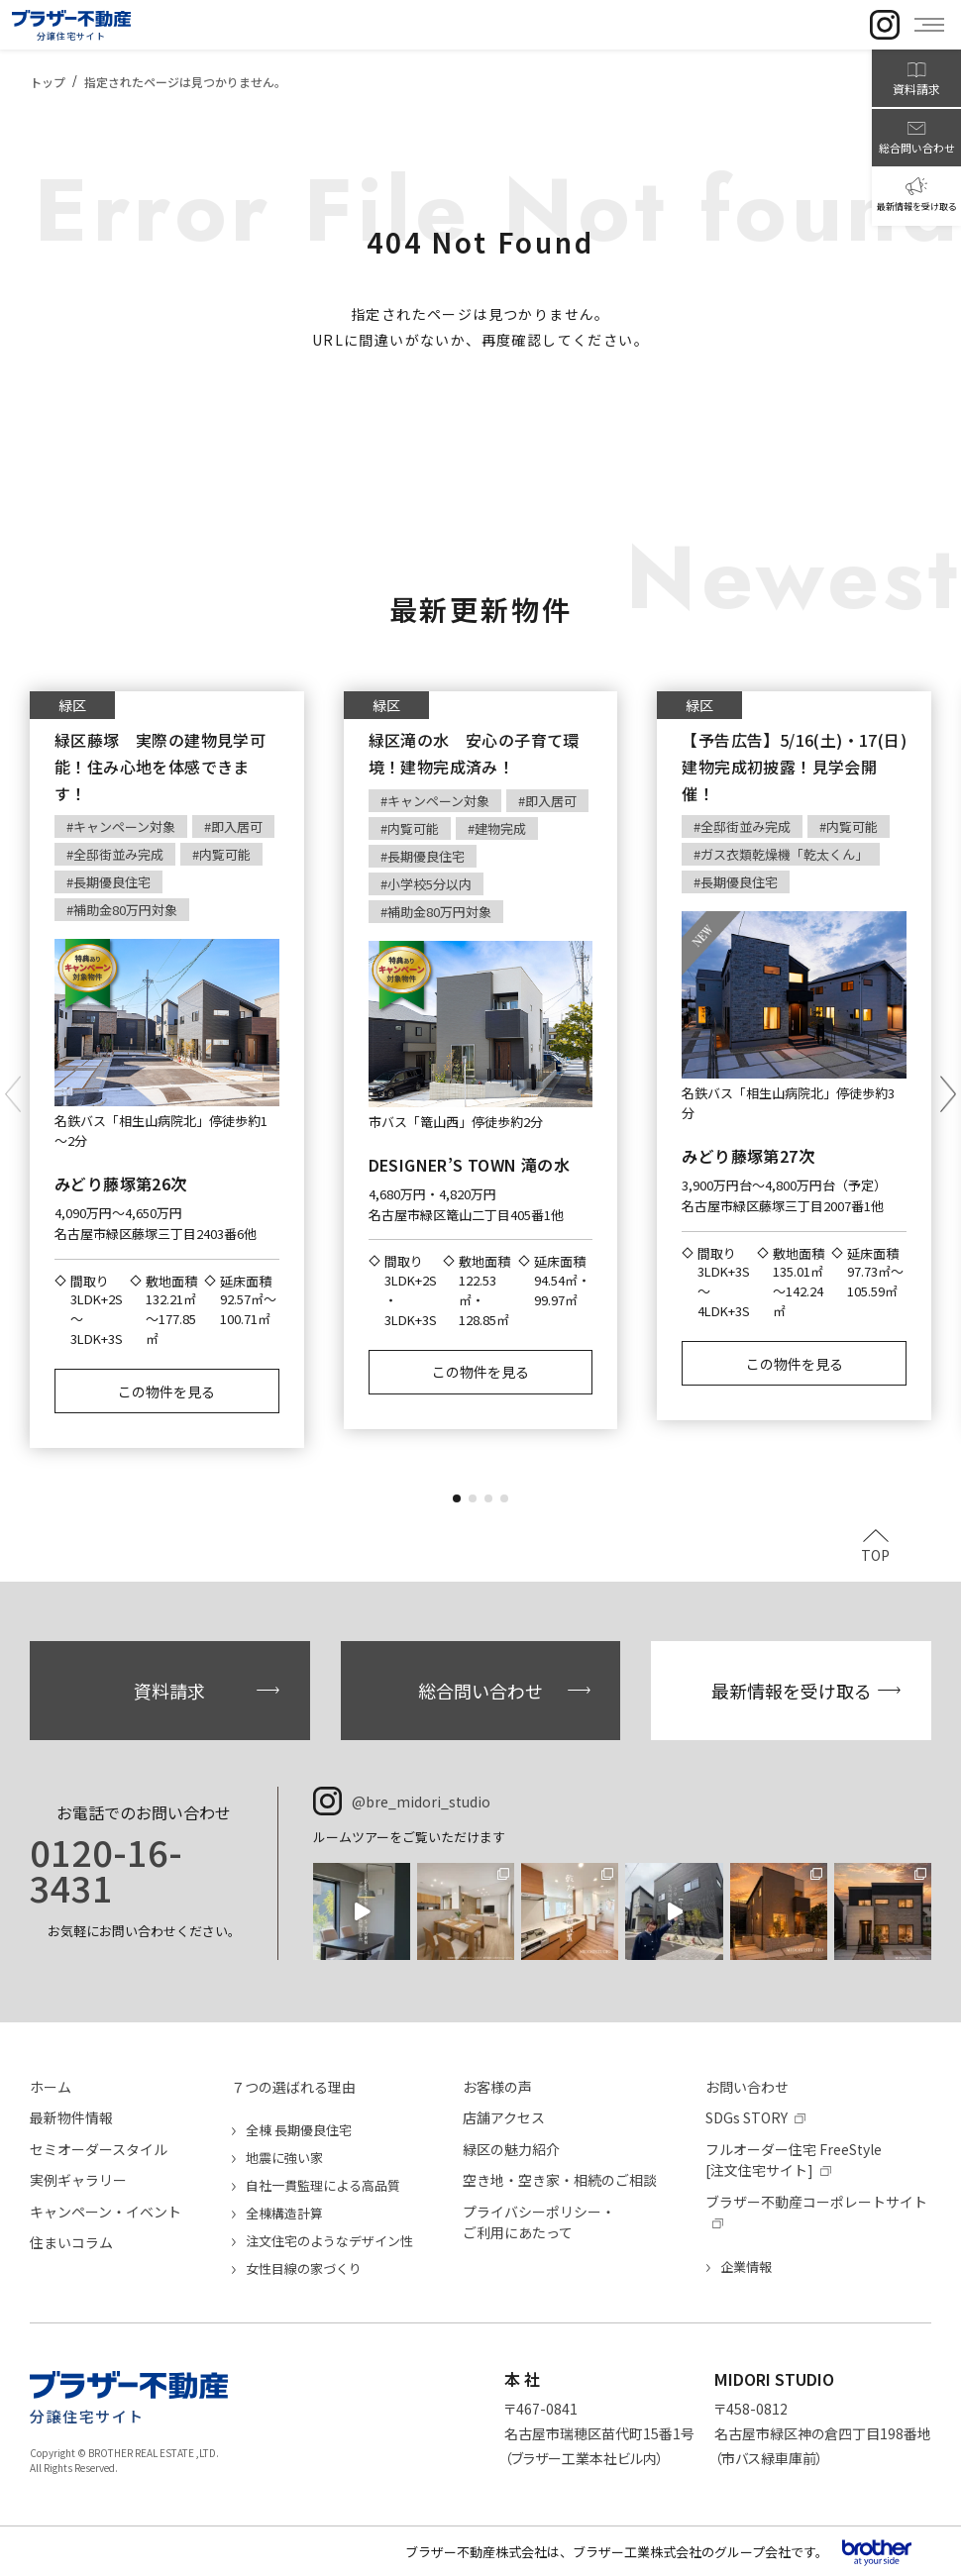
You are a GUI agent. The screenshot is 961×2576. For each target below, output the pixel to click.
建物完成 (500, 828)
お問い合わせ (747, 2087)
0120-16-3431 (106, 1869)
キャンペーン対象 (124, 826)
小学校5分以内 (429, 884)
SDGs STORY (746, 2117)
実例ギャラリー (78, 2180)
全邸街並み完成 (118, 854)
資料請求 (169, 1690)
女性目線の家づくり (304, 2268)
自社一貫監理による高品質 (323, 2185)
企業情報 (746, 2266)
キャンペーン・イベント (105, 2211)
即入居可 (237, 826)
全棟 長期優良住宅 (299, 2129)
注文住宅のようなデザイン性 (329, 2240)
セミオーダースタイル (98, 2149)
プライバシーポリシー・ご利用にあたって (539, 2222)
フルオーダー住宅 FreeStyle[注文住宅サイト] (793, 2159)
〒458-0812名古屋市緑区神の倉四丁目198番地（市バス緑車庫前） (822, 2433)
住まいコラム (71, 2242)
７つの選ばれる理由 (293, 2087)
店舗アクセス (504, 2117)
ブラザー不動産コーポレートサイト (816, 2202)
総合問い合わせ (480, 1690)
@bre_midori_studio (421, 1801)
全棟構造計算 (284, 2213)
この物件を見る (166, 1391)
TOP (875, 1553)
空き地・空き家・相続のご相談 (560, 2180)
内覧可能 (225, 854)
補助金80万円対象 (125, 909)
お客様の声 (497, 2087)
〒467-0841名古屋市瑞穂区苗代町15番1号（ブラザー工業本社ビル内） (599, 2433)
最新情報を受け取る (791, 1690)
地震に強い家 (284, 2157)
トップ (47, 81)
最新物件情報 (71, 2117)
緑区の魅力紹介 (511, 2149)
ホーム (50, 2087)
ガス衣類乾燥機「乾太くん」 (784, 854)
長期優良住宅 (112, 882)
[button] (457, 1498)
